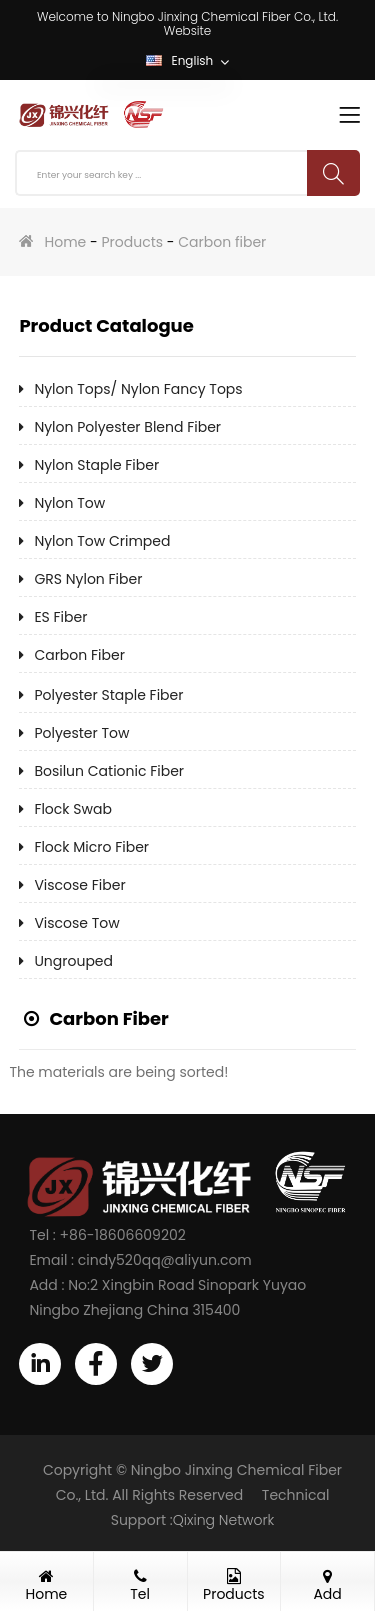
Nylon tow (69, 503)
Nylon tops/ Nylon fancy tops (138, 389)
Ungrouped (73, 961)
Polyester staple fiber (108, 695)
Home (66, 242)
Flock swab (73, 809)
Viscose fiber (79, 885)
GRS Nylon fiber (88, 579)
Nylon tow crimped (102, 541)
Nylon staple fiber (96, 465)
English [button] (187, 62)
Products (132, 242)
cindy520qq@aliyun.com (165, 1260)
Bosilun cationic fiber (109, 771)
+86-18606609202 (123, 1235)
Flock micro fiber (91, 847)
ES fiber (60, 617)
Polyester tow (81, 733)
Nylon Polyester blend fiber (127, 427)
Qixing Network (224, 1520)
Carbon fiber (222, 242)
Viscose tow (76, 923)
